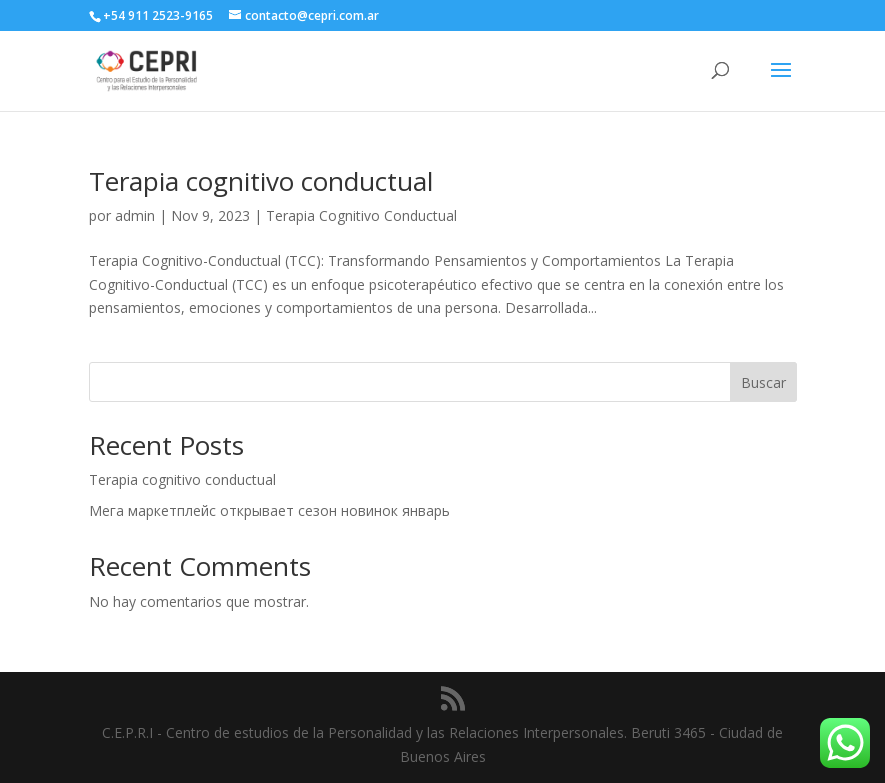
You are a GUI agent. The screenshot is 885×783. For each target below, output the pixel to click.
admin (135, 215)
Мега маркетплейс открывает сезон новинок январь (269, 510)
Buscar (763, 382)
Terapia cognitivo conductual (261, 181)
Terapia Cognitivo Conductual (361, 215)
